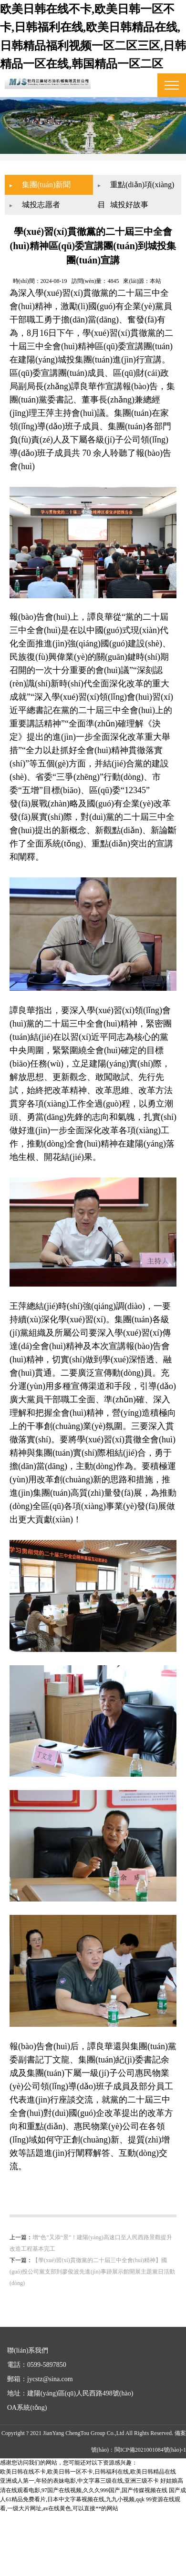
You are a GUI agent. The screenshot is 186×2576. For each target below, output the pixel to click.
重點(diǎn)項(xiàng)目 (125, 182)
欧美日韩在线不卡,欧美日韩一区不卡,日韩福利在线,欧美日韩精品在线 (88, 2508)
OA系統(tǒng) (27, 2444)
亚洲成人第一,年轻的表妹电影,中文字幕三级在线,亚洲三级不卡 (79, 2517)
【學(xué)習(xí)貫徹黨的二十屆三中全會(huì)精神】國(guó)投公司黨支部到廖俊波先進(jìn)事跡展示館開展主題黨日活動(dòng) (93, 2308)
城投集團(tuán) (68, 377)
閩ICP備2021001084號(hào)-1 (150, 2486)
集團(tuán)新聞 (55, 179)
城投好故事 (129, 199)
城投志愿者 (50, 199)
